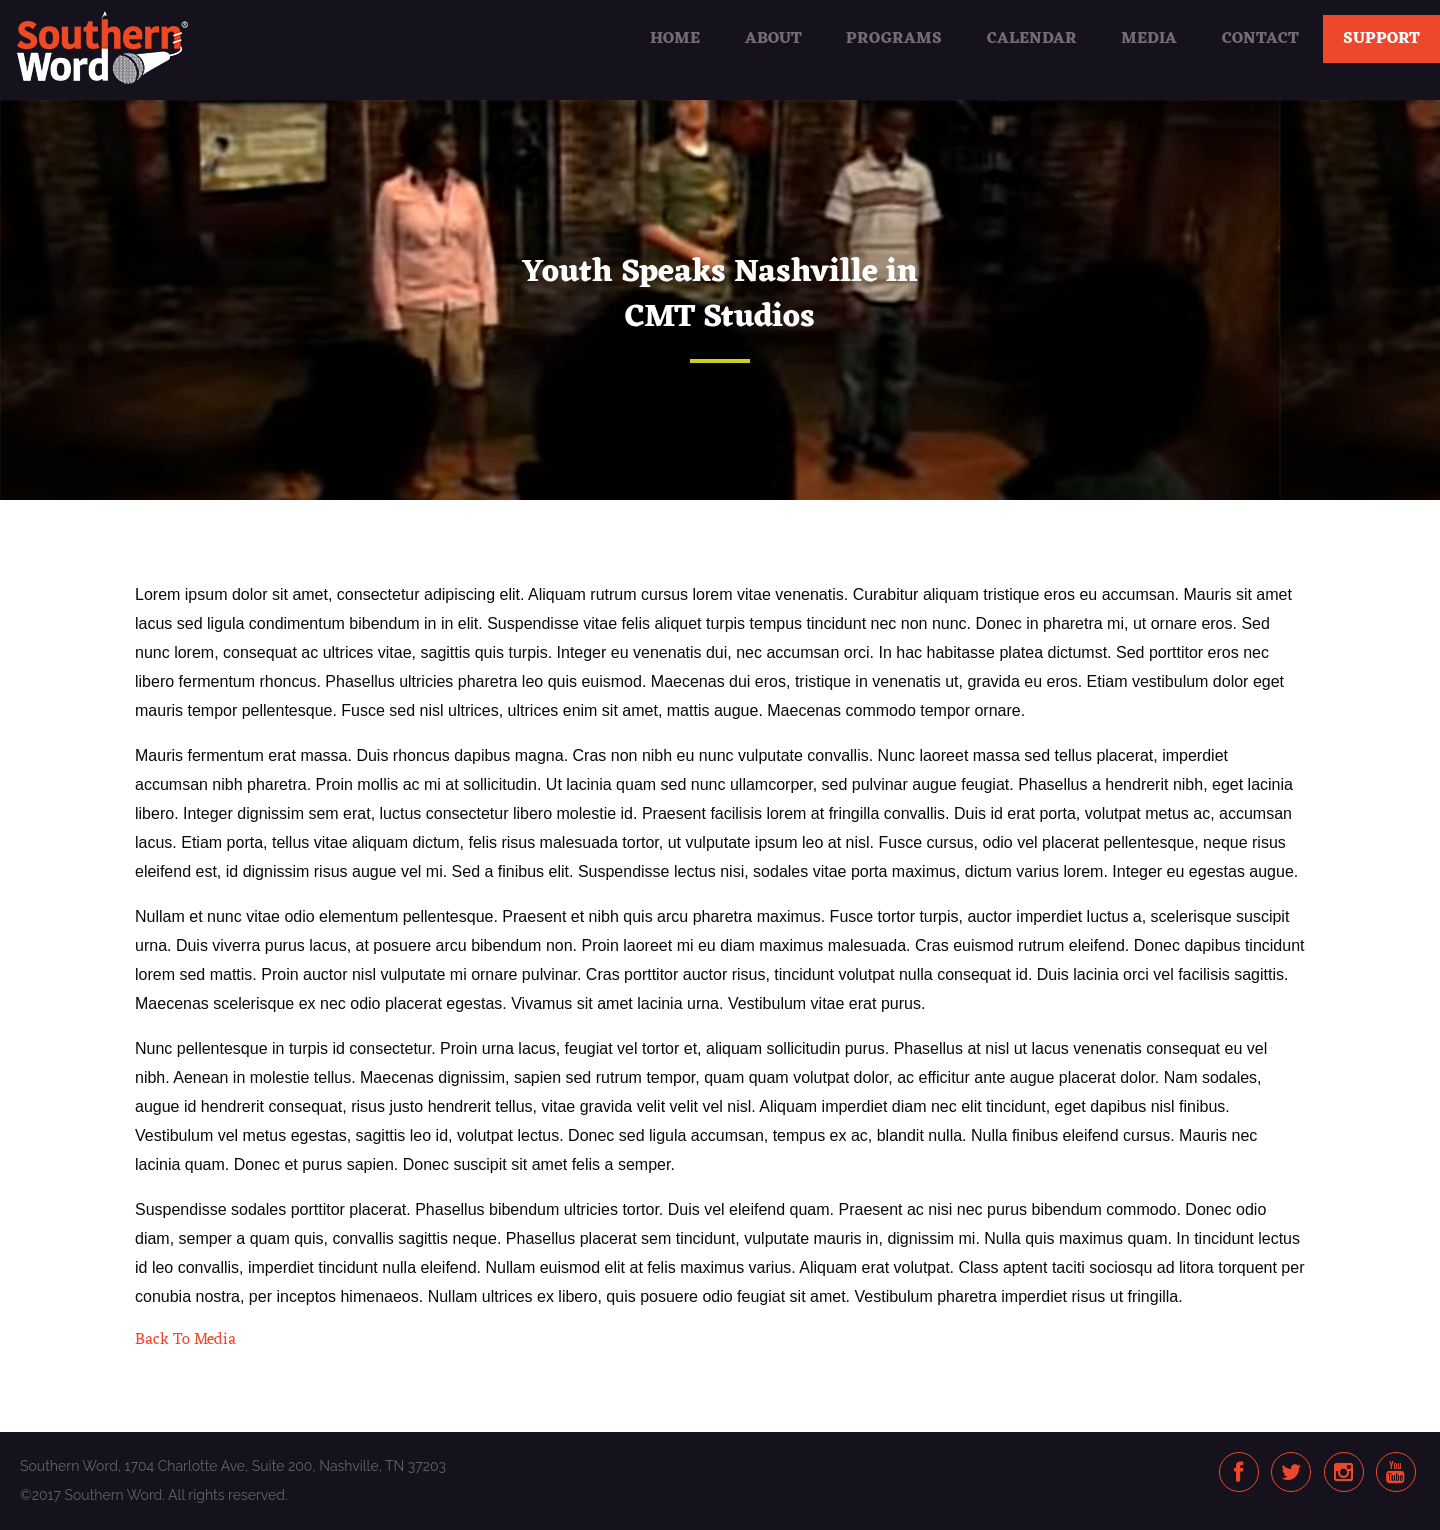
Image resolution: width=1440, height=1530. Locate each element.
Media (1149, 39)
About (773, 39)
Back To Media (185, 1340)
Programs (894, 39)
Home (675, 39)
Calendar (1032, 39)
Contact (1260, 39)
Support (1381, 39)
